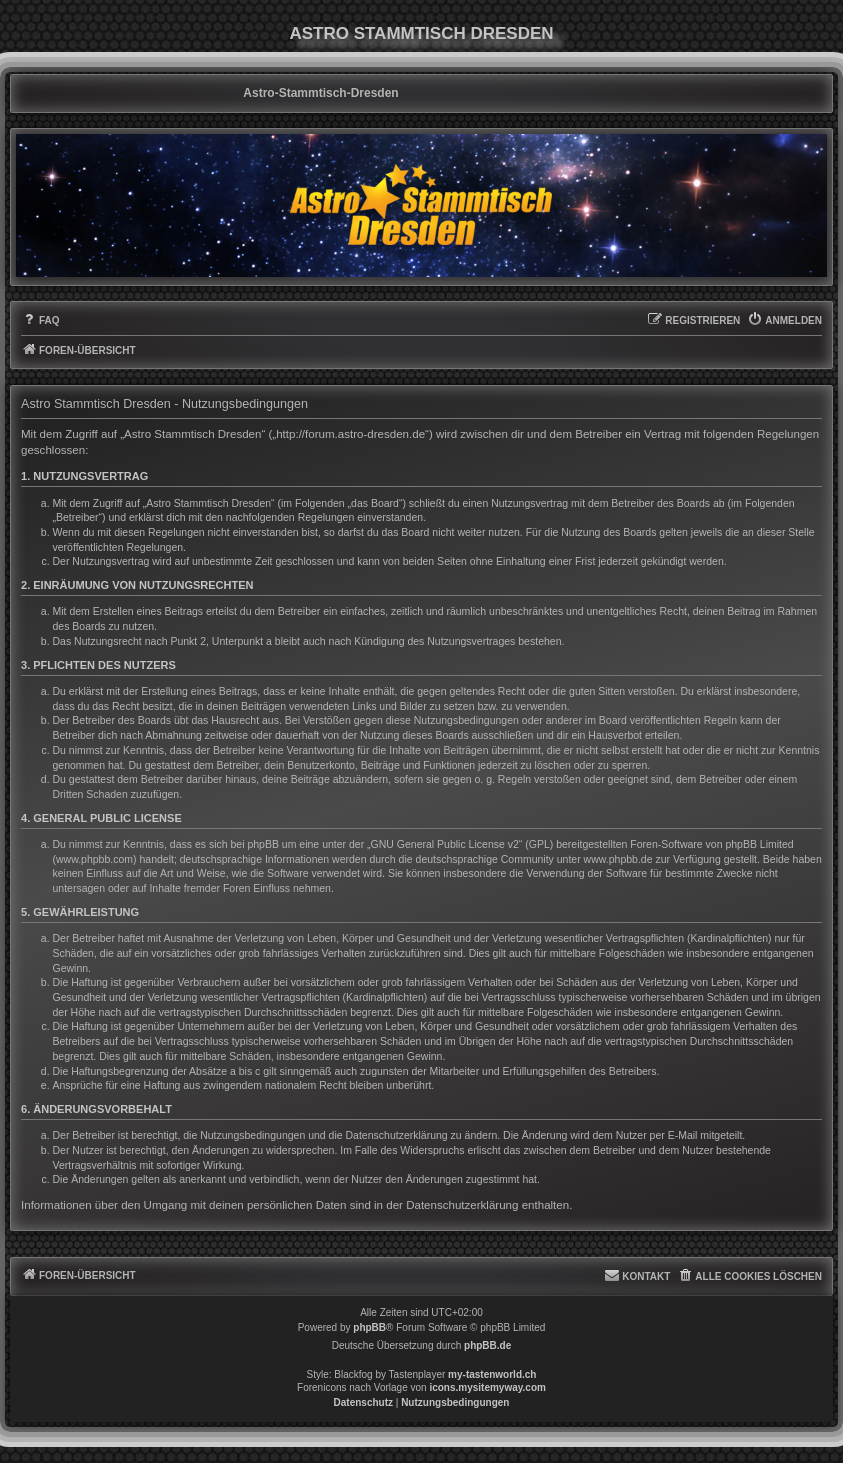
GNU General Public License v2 (445, 844)
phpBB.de (487, 1345)
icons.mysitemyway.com (487, 1387)
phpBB (369, 1327)
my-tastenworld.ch (492, 1374)
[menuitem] (40, 321)
